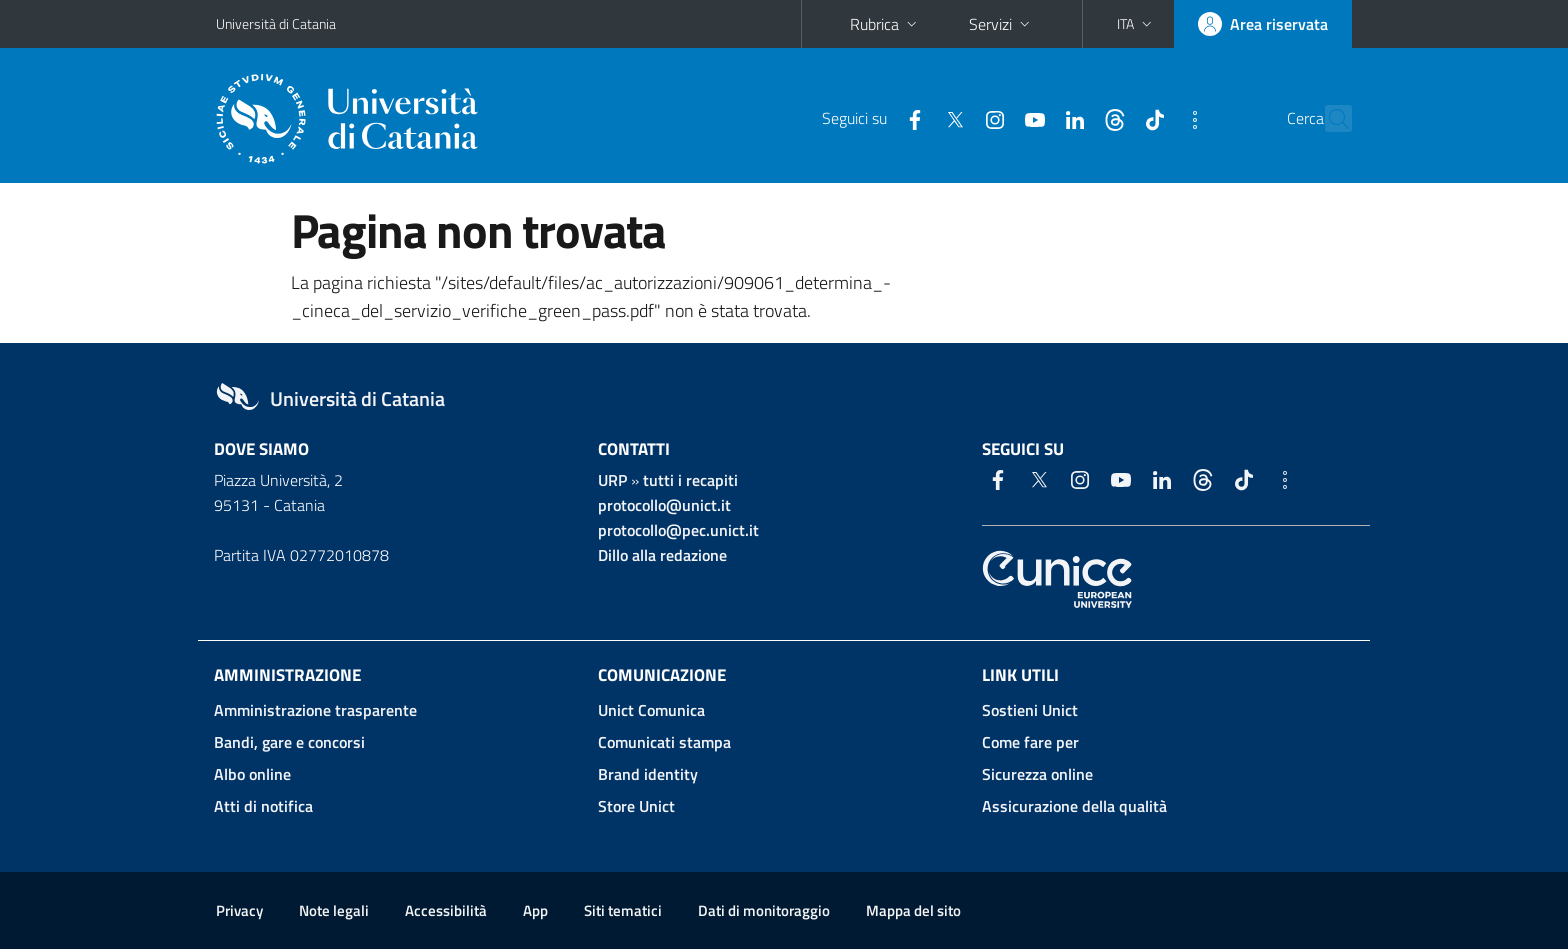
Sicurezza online (1037, 774)
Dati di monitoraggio (764, 910)
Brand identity (648, 774)
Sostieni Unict (1030, 710)
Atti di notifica (263, 806)
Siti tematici (623, 910)
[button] (1136, 24)
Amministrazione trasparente (315, 710)
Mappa (913, 910)
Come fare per (1030, 742)
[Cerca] (1328, 119)
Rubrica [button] (885, 24)
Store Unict (636, 806)
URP (612, 480)
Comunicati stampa (664, 742)
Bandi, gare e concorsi (289, 742)
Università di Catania (276, 23)
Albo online (252, 774)
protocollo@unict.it (664, 505)
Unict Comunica (651, 710)
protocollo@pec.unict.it (678, 530)
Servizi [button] (1001, 24)
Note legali (334, 910)
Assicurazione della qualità (1074, 806)
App (535, 910)
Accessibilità (446, 910)
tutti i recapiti (690, 480)
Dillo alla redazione (662, 555)
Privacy (239, 910)
